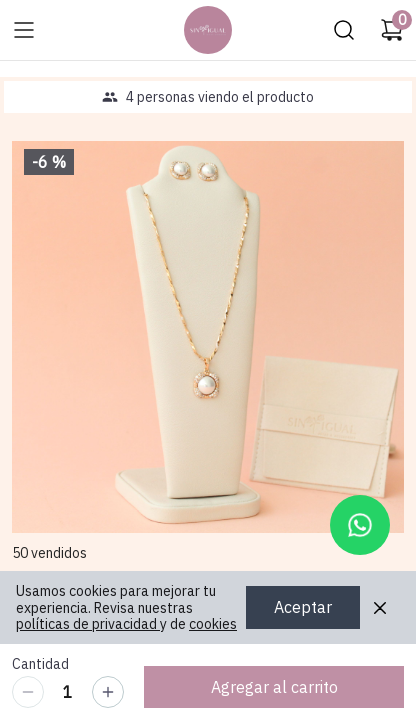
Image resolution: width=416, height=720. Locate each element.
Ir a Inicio (203, 24)
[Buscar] (344, 30)
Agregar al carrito (274, 687)
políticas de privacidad (88, 624)
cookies (213, 624)
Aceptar (303, 608)
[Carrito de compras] (392, 30)
